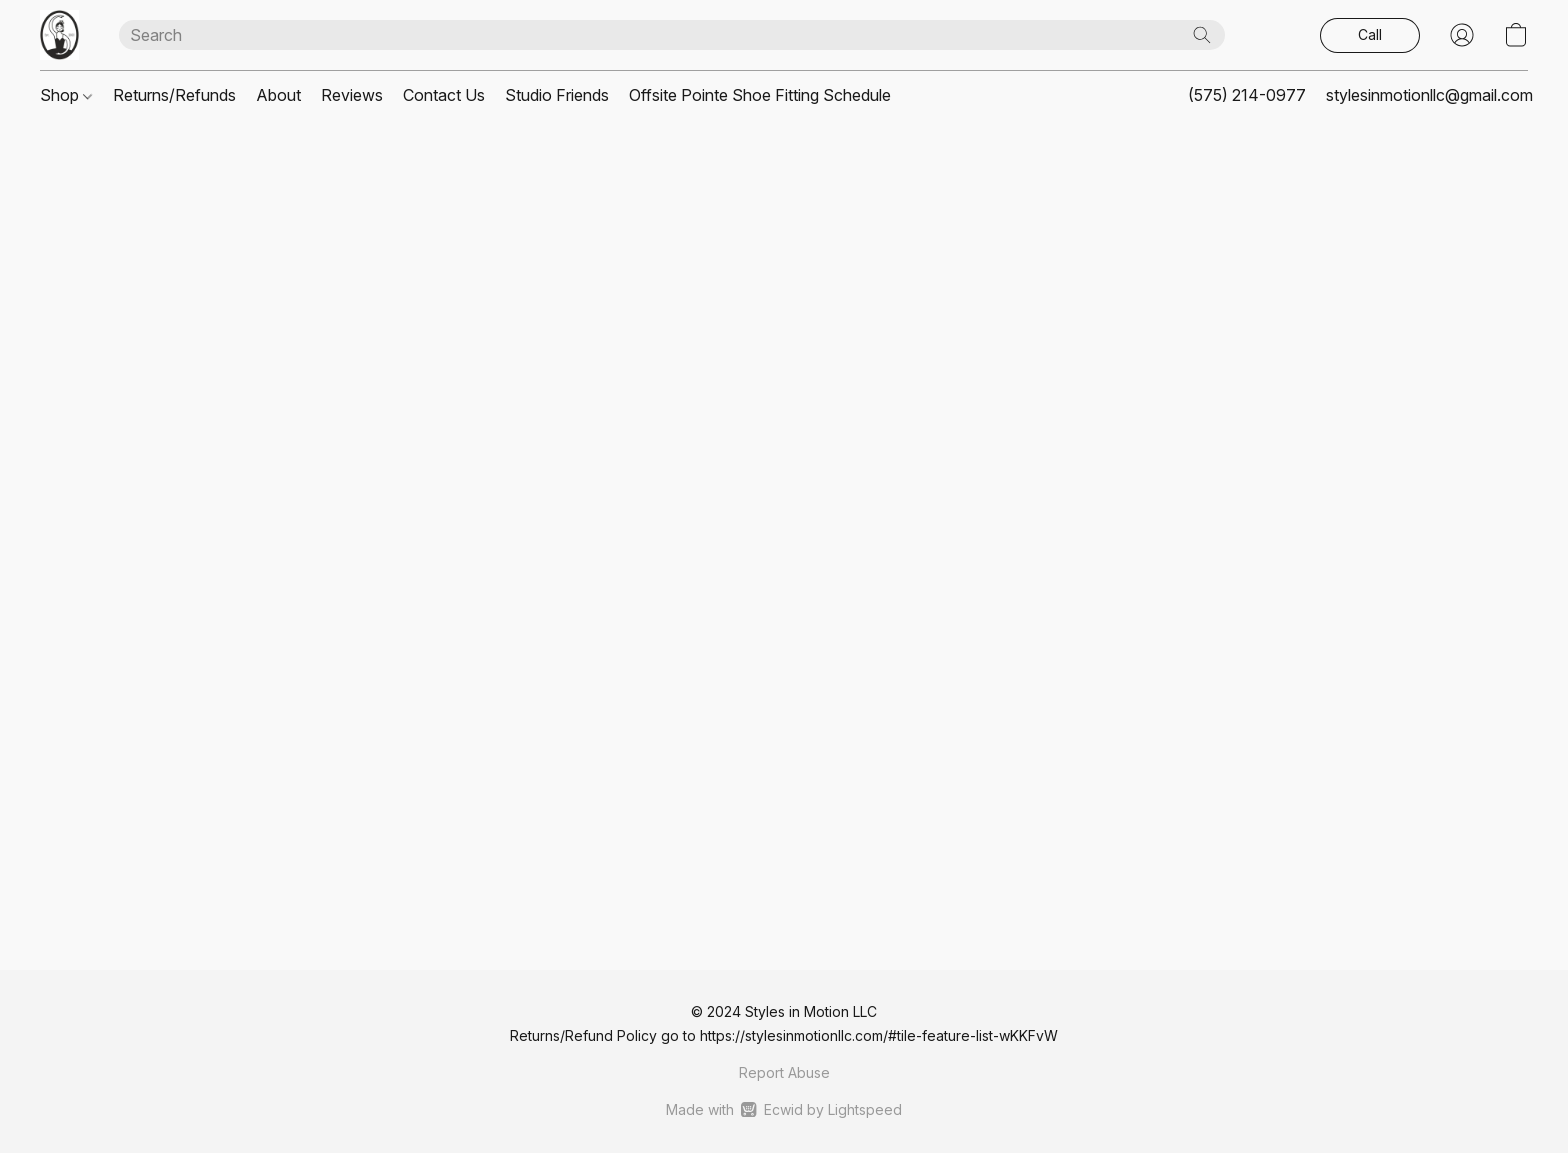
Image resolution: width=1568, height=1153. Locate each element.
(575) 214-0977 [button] (1247, 95)
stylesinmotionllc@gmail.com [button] (1429, 95)
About (278, 95)
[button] (59, 35)
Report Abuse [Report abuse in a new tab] (784, 1072)
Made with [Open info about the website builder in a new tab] (783, 1110)
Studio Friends (557, 95)
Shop (66, 95)
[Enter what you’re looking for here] (672, 35)
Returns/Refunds (174, 95)
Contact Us (444, 95)
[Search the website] (1202, 35)
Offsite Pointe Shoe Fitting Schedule (760, 95)
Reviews (352, 95)
